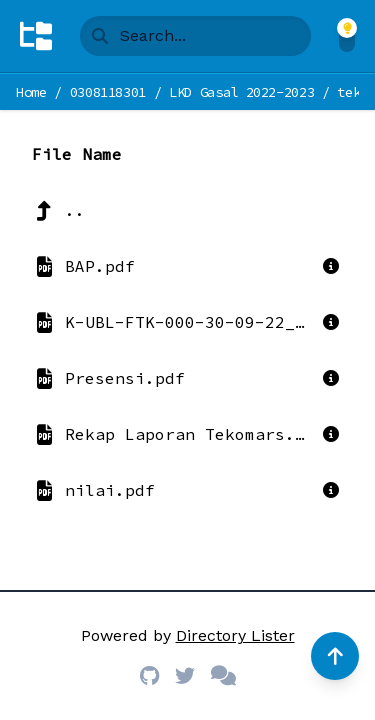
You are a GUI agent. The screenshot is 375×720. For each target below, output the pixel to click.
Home (31, 92)
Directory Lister (235, 635)
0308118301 (108, 92)
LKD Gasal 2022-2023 (241, 92)
